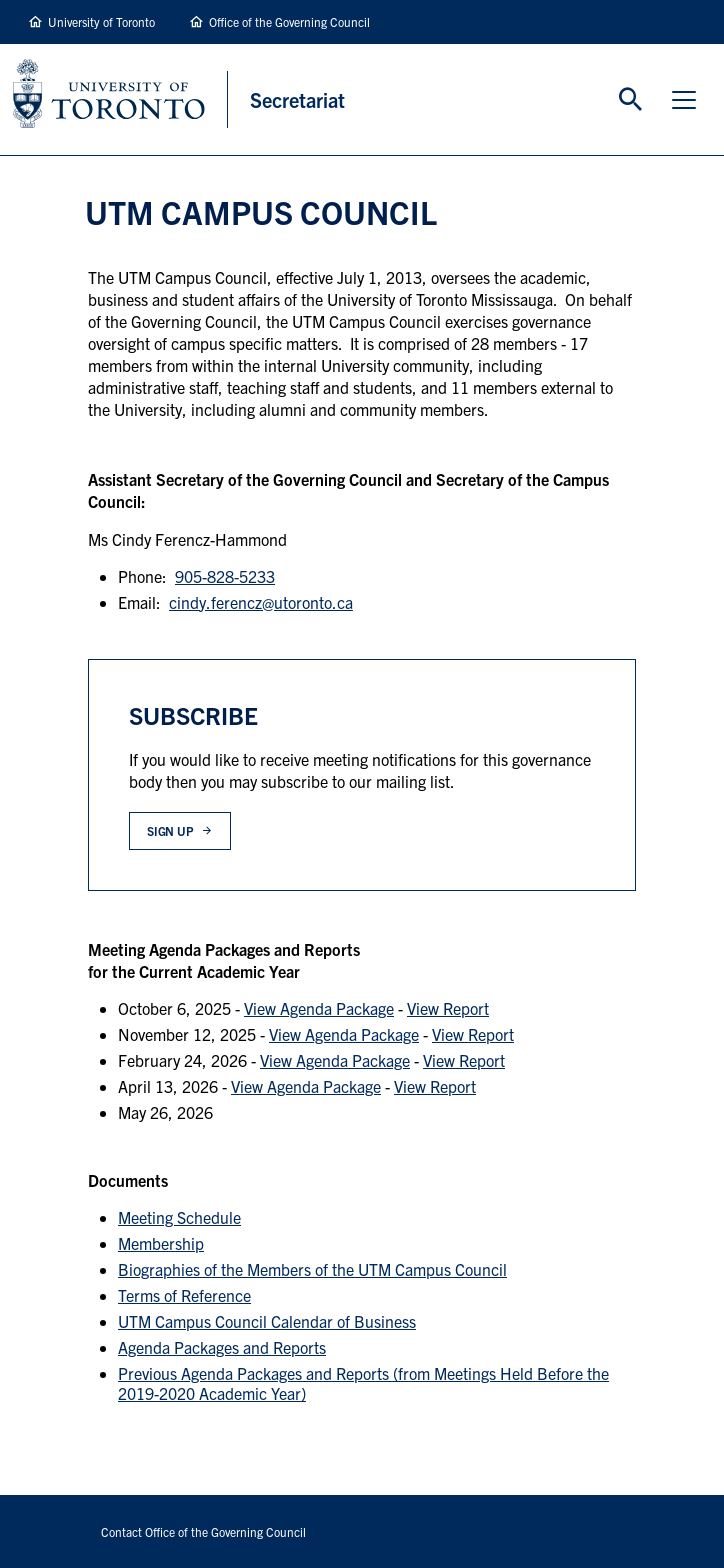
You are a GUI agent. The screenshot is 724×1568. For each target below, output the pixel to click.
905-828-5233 (225, 576)
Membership (161, 1243)
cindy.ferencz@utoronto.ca (261, 602)
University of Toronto (101, 21)
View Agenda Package (319, 1008)
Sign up (170, 830)
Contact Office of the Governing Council (203, 1531)
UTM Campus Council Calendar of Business (267, 1321)
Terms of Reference (184, 1295)
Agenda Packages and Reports (222, 1347)
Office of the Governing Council (289, 21)
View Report (448, 1008)
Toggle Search (631, 100)
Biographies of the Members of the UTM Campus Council (312, 1269)
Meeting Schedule (179, 1217)
